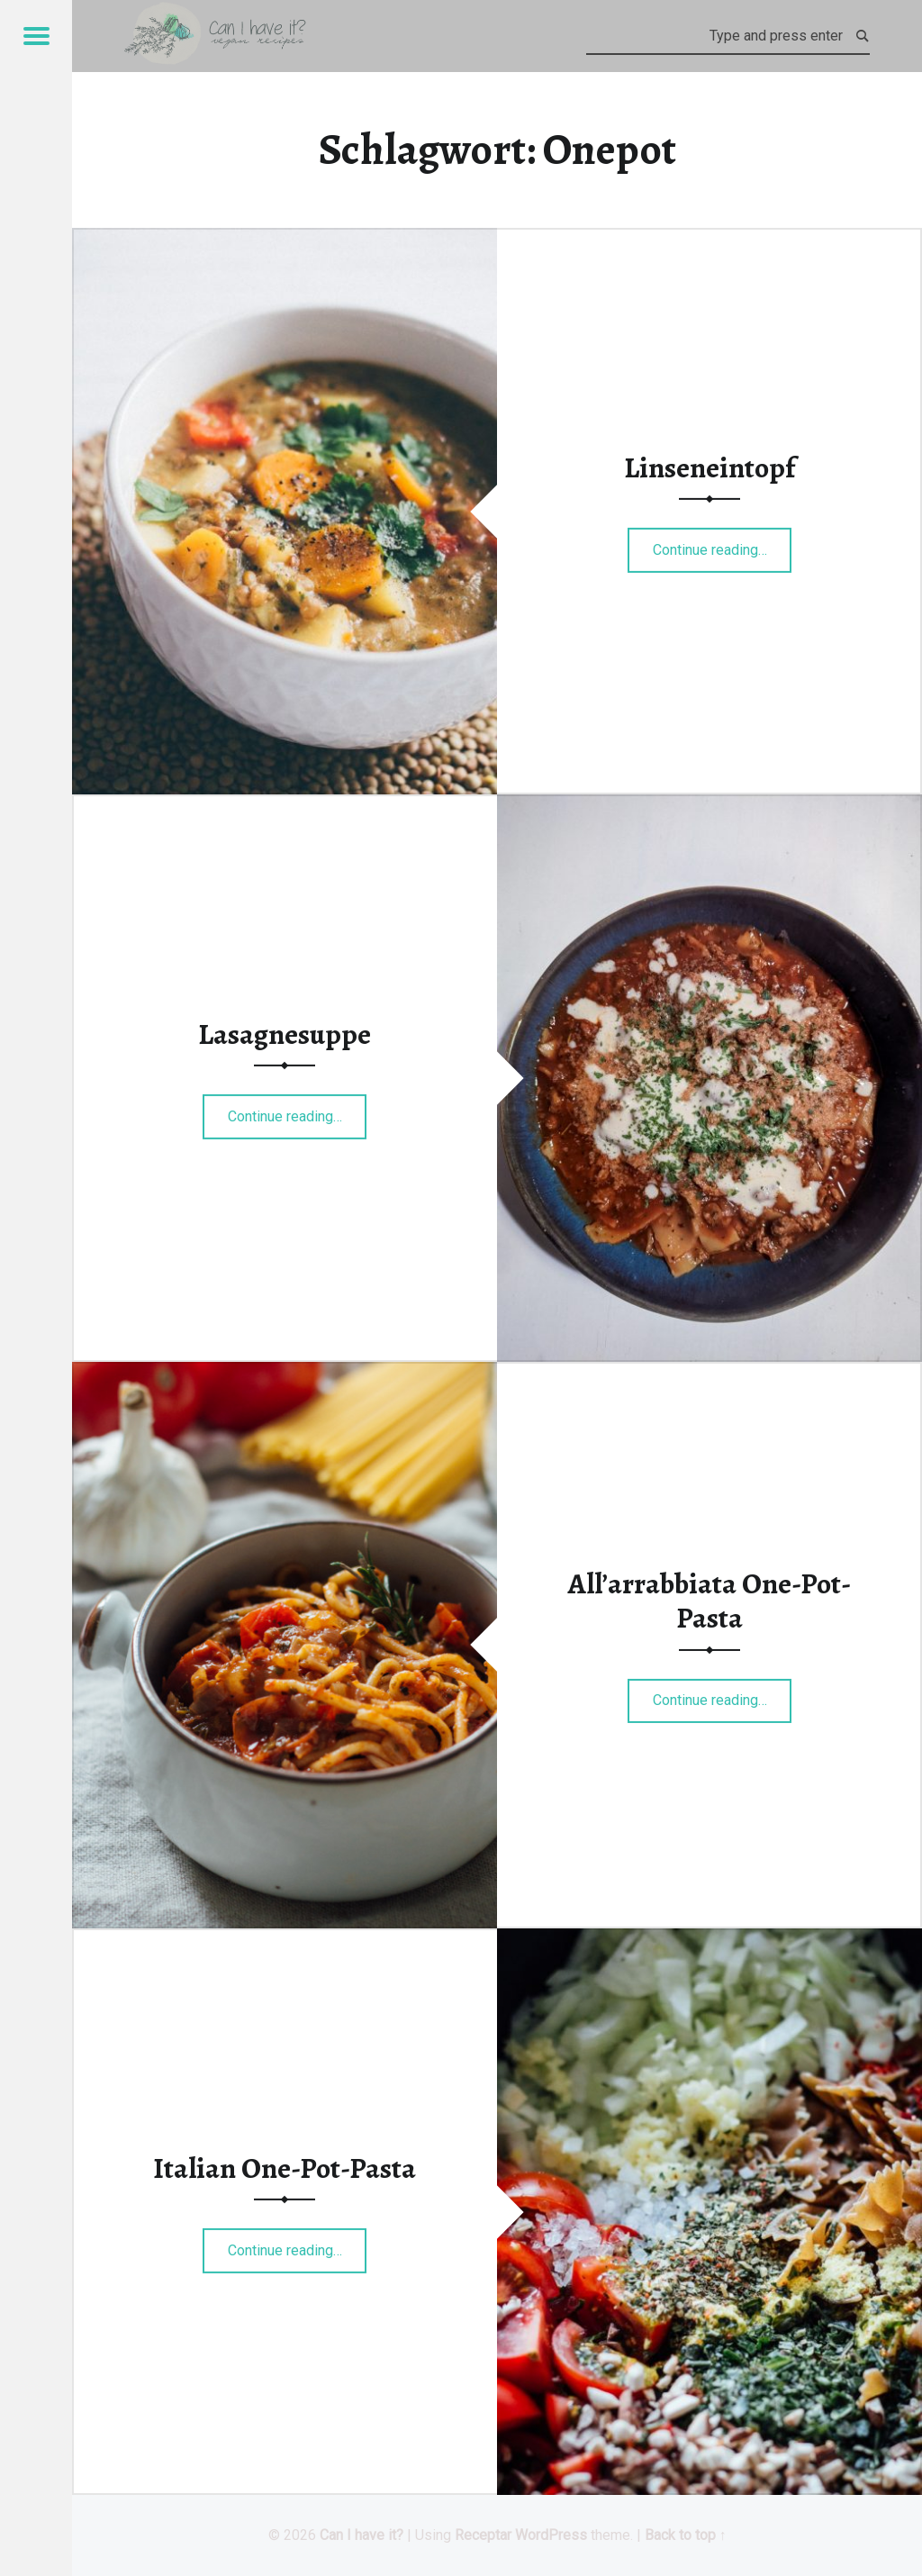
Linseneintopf (709, 467)
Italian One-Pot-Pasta (284, 2168)
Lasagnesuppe (284, 1034)
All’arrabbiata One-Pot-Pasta (709, 1600)
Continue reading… (722, 544)
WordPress (551, 2535)
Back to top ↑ (686, 2535)
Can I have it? (361, 2535)
